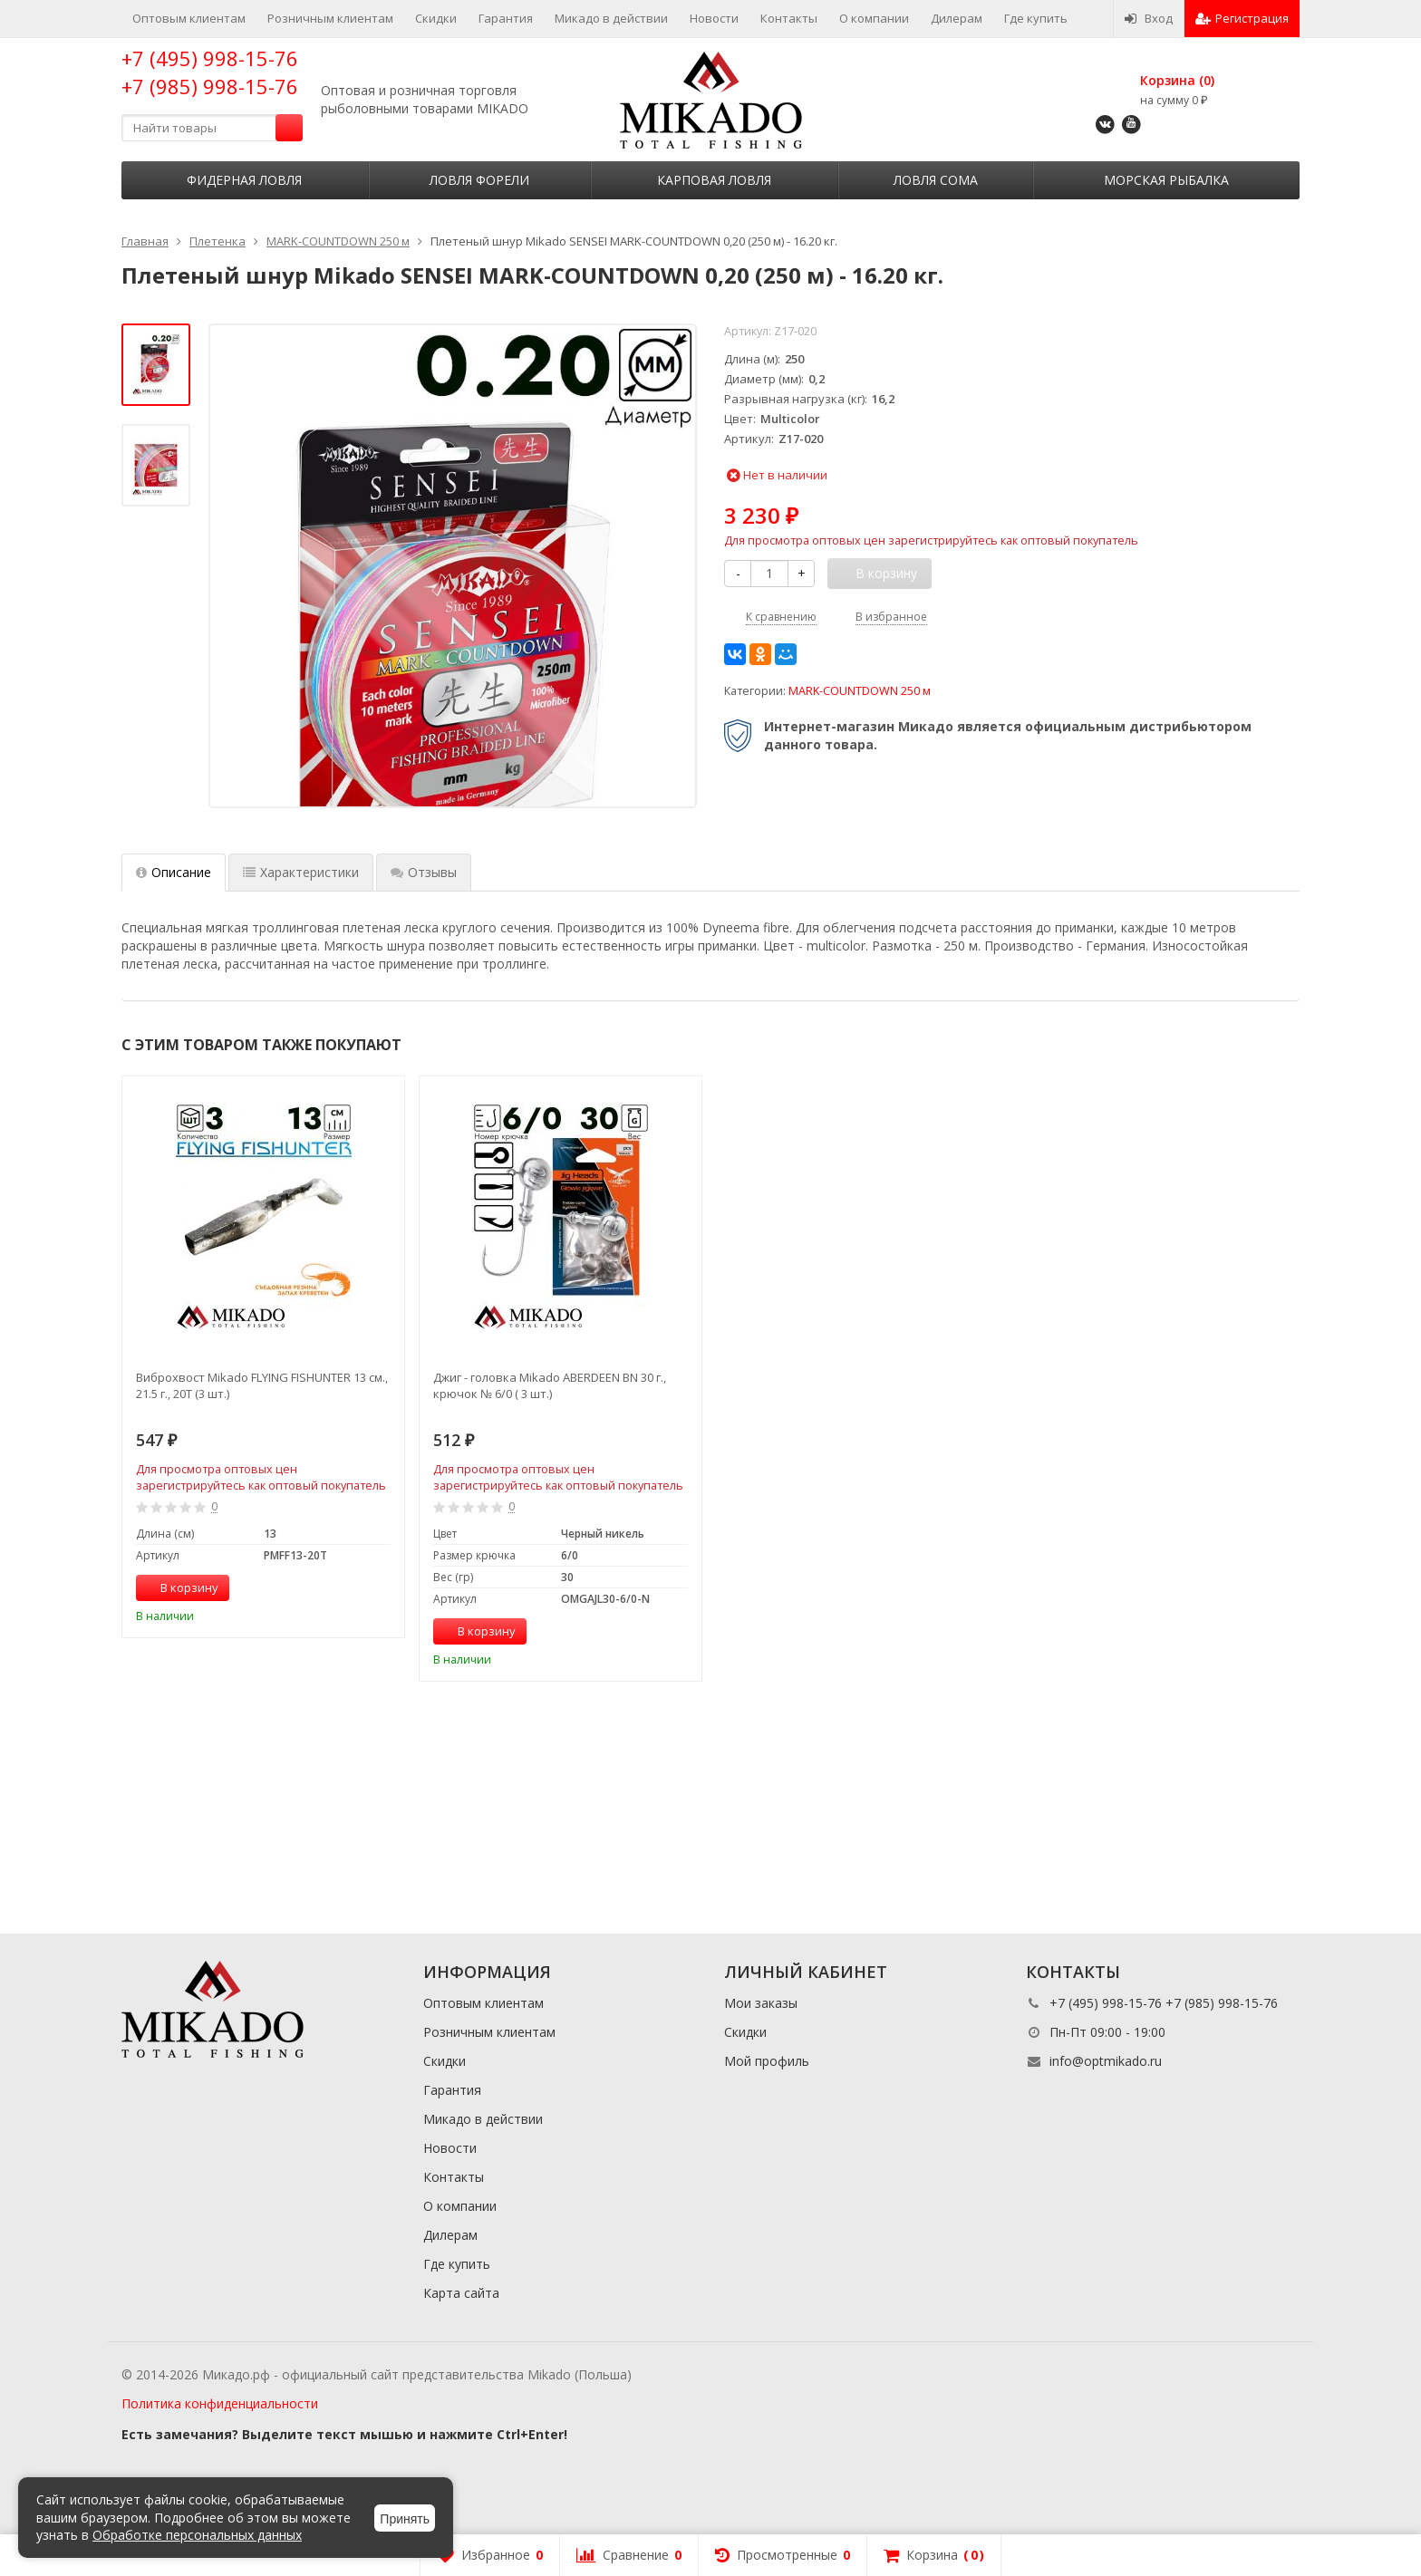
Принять (405, 2519)
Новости (714, 18)
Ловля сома (936, 179)
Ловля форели (479, 179)
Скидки (436, 18)
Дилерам (956, 18)
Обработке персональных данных (197, 2534)
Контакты (788, 18)
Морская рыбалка (1166, 179)
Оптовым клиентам (189, 18)
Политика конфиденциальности (219, 2403)
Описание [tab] (173, 872)
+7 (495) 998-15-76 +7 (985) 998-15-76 (209, 72)
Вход (1149, 18)
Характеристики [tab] (301, 872)
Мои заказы (761, 2003)
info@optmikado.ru (1105, 2060)
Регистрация (1242, 18)
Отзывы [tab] (424, 872)
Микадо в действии (611, 18)
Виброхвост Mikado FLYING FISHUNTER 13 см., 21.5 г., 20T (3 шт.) (262, 1385)
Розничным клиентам (330, 18)
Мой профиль (766, 2060)
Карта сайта (461, 2292)
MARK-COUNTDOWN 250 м (859, 691)
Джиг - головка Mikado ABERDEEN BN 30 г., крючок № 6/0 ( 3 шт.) (549, 1385)
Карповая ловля (714, 179)
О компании (874, 18)
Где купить (1036, 18)
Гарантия (505, 18)
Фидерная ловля (244, 179)
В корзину (179, 1587)
